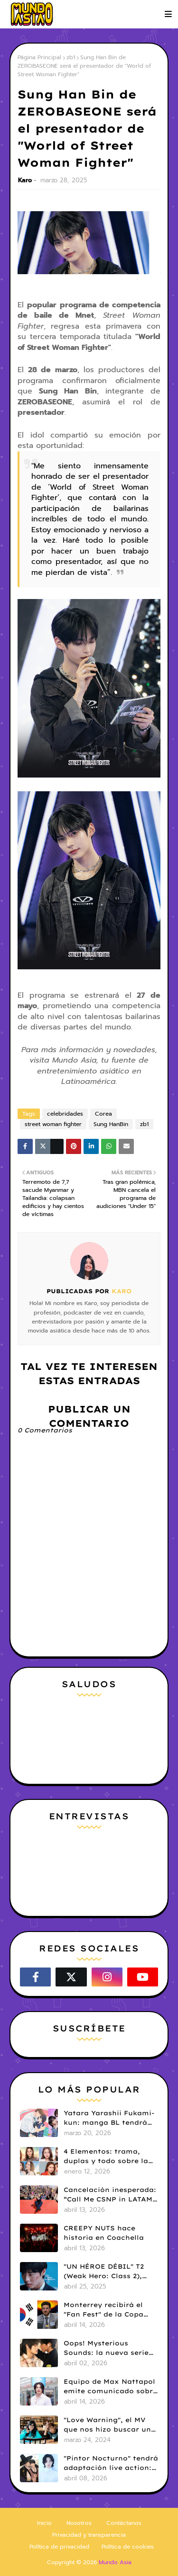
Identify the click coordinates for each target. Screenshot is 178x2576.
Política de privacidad (59, 2546)
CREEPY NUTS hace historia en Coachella (104, 2232)
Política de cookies (128, 2546)
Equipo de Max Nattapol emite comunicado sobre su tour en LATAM (110, 2387)
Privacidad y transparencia (89, 2535)
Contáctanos (123, 2523)
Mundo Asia (115, 2562)
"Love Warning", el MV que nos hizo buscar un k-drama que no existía (107, 2425)
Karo (25, 180)
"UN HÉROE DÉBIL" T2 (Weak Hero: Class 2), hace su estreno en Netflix (104, 2272)
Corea (103, 1113)
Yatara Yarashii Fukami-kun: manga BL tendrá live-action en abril (109, 2118)
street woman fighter (53, 1124)
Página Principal (39, 57)
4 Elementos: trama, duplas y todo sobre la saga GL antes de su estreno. (106, 2156)
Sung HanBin (111, 1124)
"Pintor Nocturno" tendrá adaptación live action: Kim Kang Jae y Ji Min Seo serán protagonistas (111, 2463)
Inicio (44, 2523)
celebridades (65, 1113)
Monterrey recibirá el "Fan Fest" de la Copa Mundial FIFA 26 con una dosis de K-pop (110, 2310)
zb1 (70, 57)
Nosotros (79, 2523)
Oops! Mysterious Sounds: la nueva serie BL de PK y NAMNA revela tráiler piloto (106, 2348)
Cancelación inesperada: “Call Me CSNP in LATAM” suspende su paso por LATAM (110, 2195)
